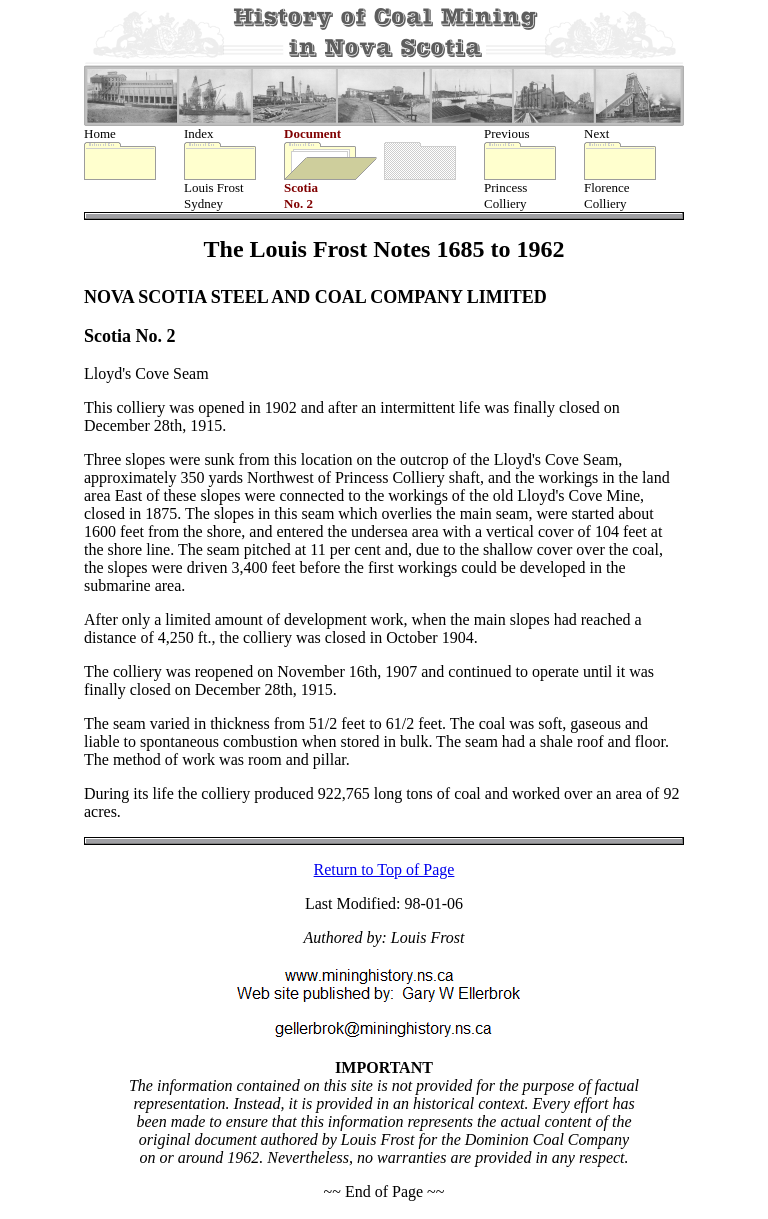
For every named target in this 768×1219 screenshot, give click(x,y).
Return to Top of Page (384, 871)
